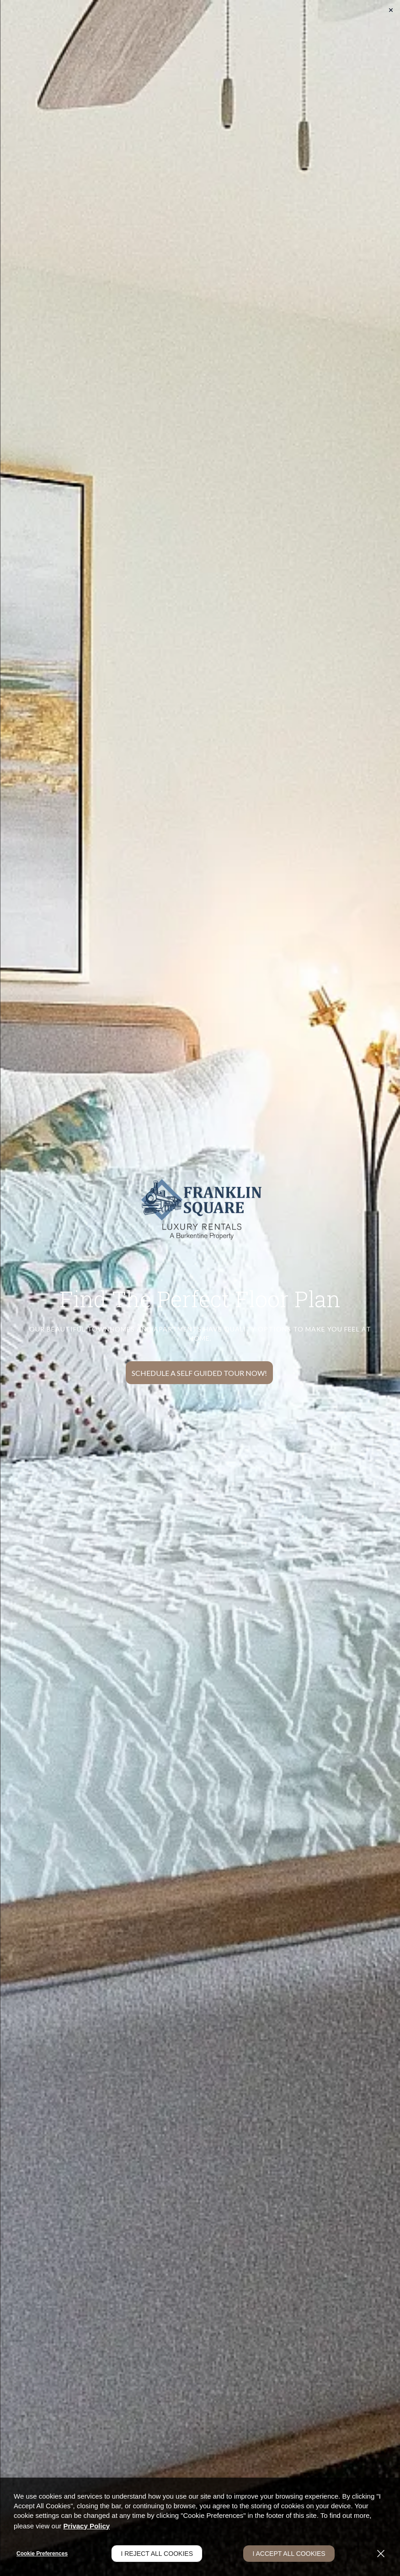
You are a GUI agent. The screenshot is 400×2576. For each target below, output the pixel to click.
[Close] (380, 2553)
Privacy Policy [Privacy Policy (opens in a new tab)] (86, 2526)
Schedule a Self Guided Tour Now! (199, 1373)
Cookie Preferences (42, 2553)
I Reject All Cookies (157, 2553)
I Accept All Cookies (288, 2553)
